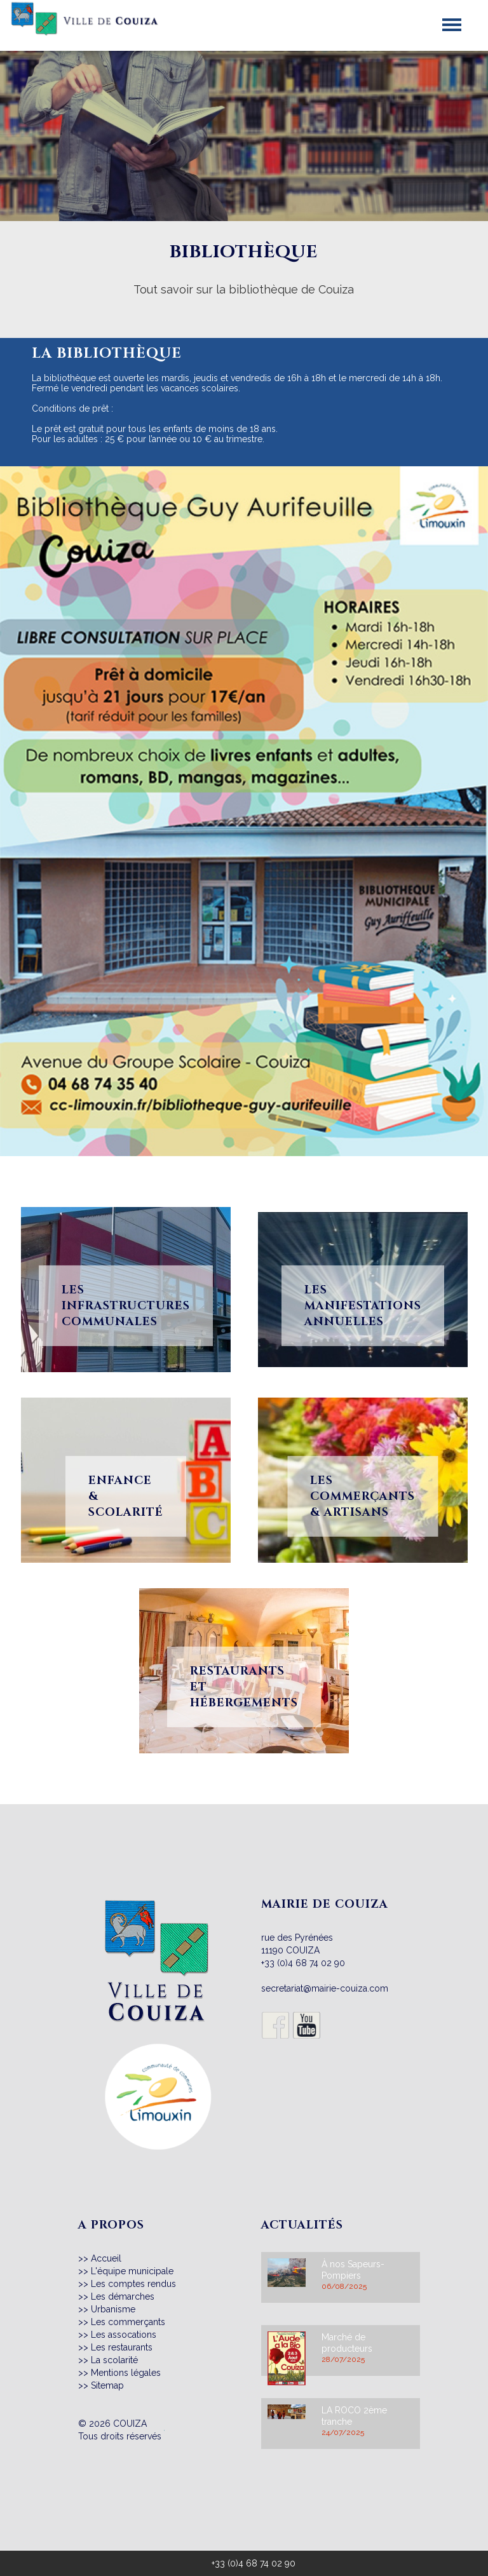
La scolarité (114, 2360)
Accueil (106, 2258)
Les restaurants (121, 2347)
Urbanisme (113, 2309)
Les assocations (123, 2335)
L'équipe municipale (132, 2271)
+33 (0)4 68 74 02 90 (303, 1963)
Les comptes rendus (133, 2284)
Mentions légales (126, 2373)
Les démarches (122, 2296)
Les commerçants (128, 2322)
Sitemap (107, 2385)
